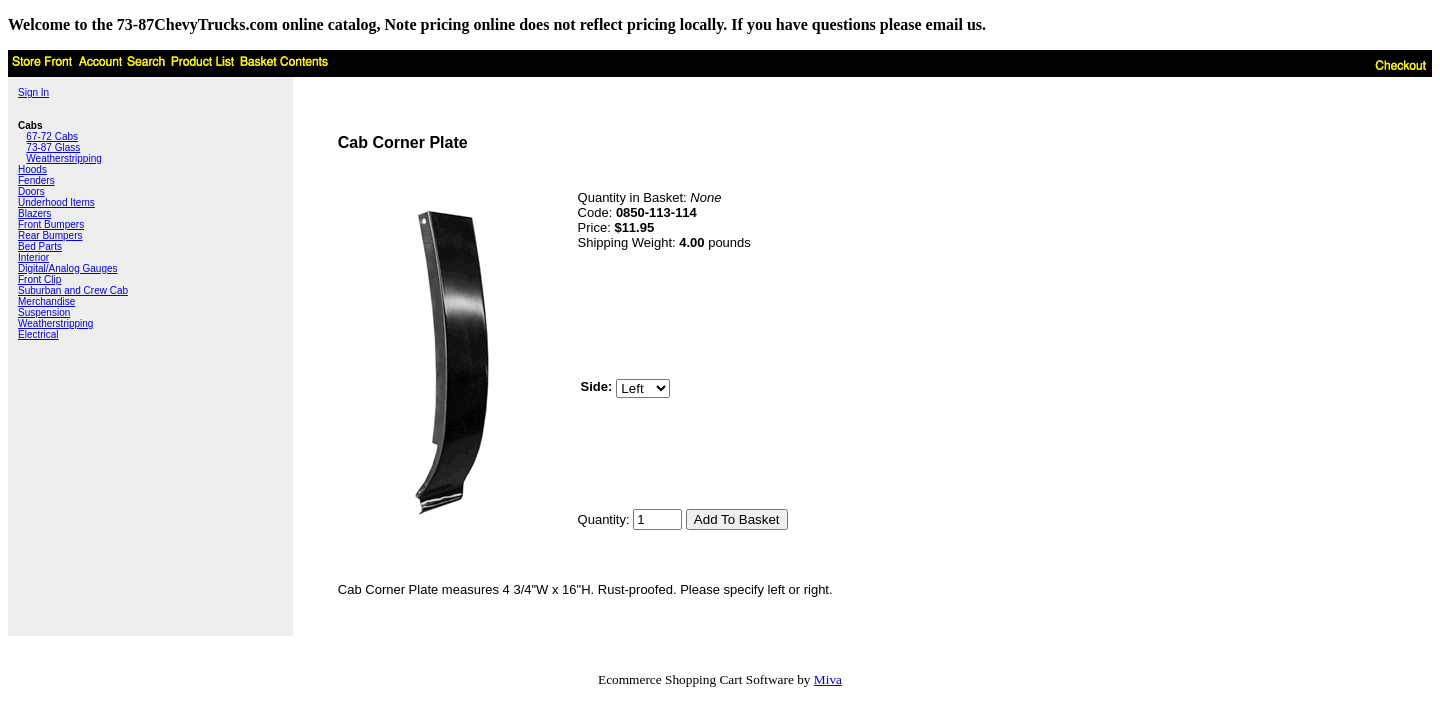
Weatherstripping (63, 158)
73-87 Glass (53, 147)
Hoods (32, 169)
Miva (828, 679)
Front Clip (39, 279)
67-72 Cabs (52, 136)
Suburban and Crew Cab (73, 290)
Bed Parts (40, 246)
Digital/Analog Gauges (68, 268)
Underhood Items (56, 202)
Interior (33, 257)
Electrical (38, 334)
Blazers (34, 213)
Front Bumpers (51, 224)
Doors (31, 191)
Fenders (36, 180)
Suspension (44, 312)
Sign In (33, 92)
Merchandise (46, 301)
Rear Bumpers (50, 235)
